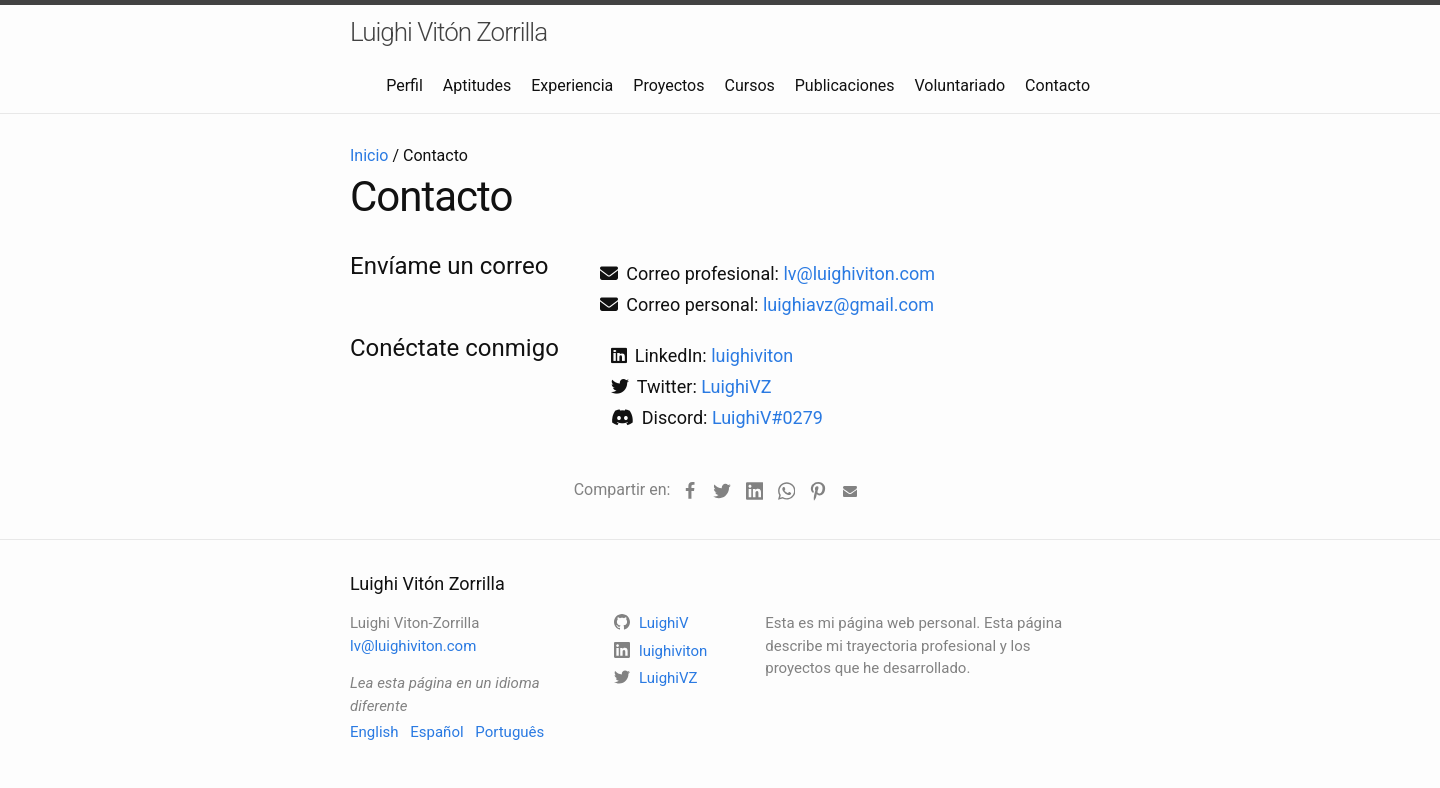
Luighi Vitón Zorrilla (448, 32)
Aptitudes (477, 85)
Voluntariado (960, 85)
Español (436, 732)
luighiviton (752, 355)
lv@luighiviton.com (859, 273)
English (374, 732)
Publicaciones (845, 85)
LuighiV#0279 (767, 417)
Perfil (404, 85)
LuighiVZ (736, 386)
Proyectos (668, 85)
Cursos (749, 85)
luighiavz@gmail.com (848, 304)
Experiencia (572, 85)
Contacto (1057, 85)
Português (509, 732)
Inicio (369, 155)
